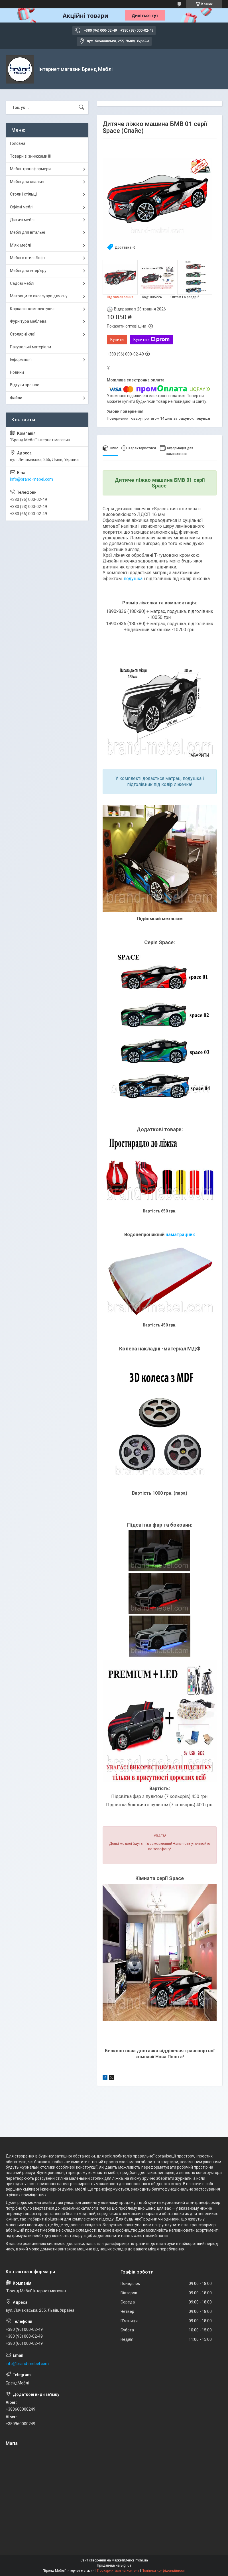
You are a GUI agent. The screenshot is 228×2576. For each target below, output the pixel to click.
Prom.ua (141, 2560)
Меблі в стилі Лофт (27, 257)
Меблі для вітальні (27, 232)
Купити (117, 339)
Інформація (21, 359)
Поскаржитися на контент (118, 2571)
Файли (16, 397)
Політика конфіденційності (163, 2571)
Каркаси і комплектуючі (32, 308)
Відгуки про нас (24, 385)
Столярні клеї (22, 334)
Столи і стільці (23, 194)
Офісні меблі (21, 207)
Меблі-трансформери (30, 168)
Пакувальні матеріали (30, 347)
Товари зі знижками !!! (30, 156)
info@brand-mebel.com (31, 479)
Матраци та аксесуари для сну (39, 296)
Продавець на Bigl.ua (114, 2565)
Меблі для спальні (27, 181)
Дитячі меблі (22, 220)
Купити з (151, 339)
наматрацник (180, 1234)
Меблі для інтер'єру (28, 270)
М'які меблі (20, 245)
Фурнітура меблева (28, 321)
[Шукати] (81, 107)
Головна (17, 143)
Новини (17, 372)
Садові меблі (22, 283)
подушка (133, 578)
